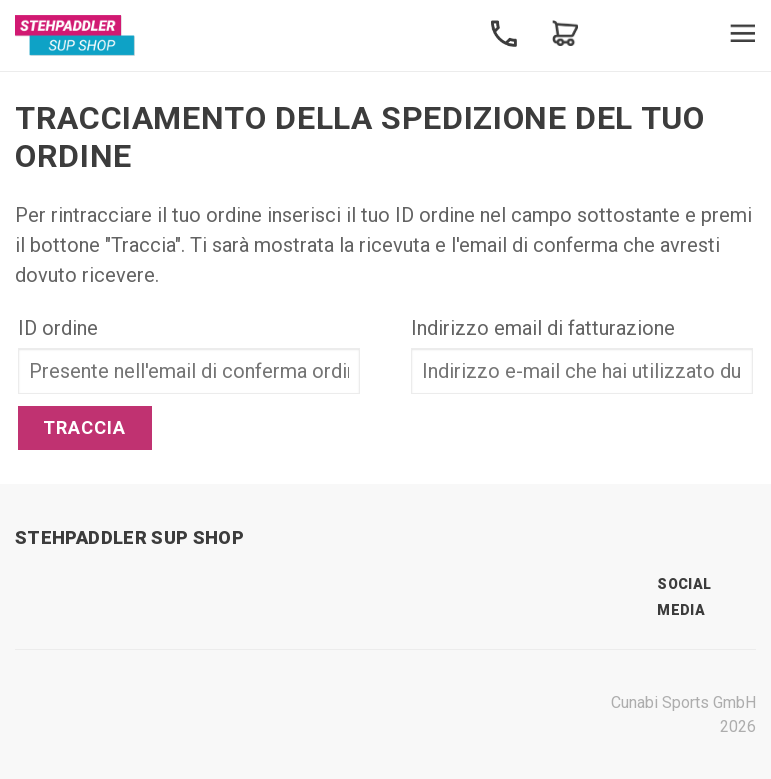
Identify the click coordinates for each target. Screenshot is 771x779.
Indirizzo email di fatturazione (543, 328)
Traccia (85, 427)
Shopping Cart (565, 33)
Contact (504, 33)
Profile (687, 33)
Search (626, 33)
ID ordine (58, 328)
